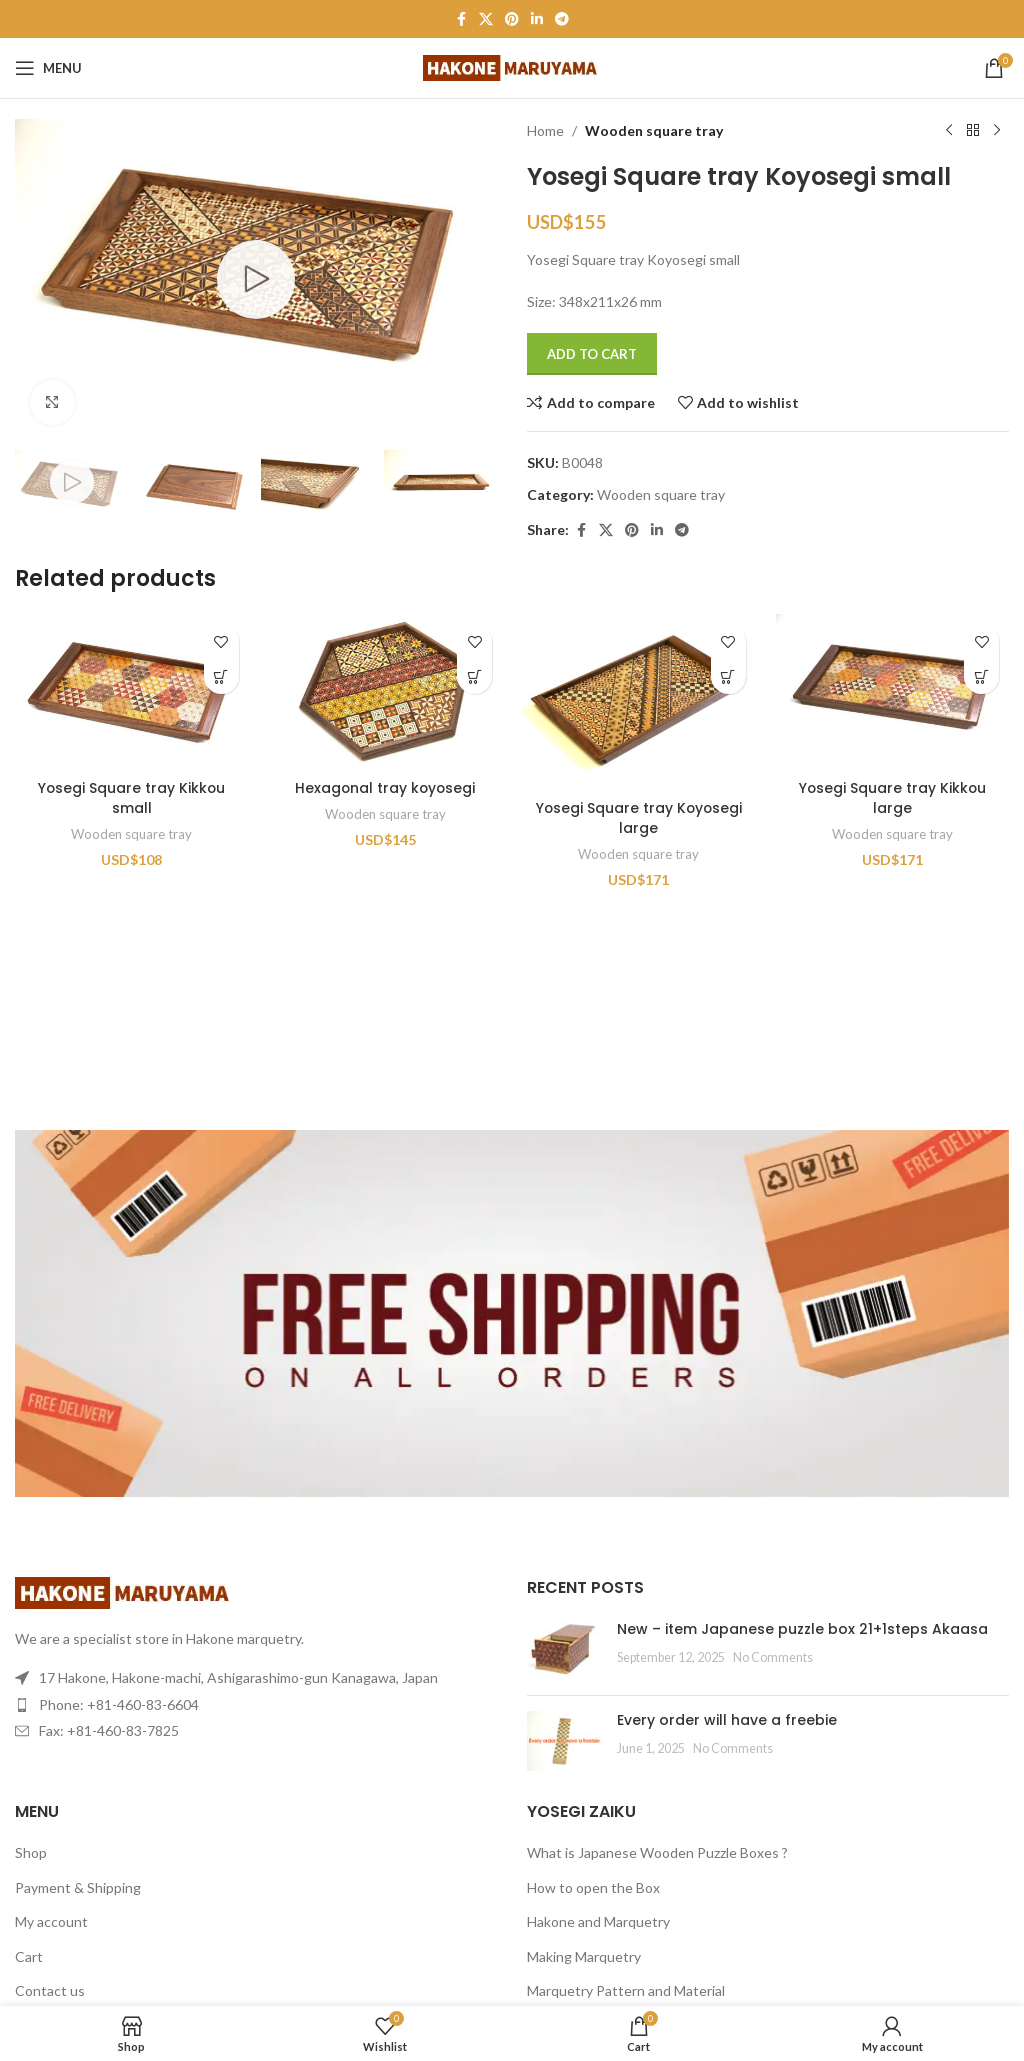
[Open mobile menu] (48, 68)
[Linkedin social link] (537, 19)
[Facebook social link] (461, 19)
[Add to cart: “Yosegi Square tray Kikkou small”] (221, 676)
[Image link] (125, 1591)
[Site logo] (512, 66)
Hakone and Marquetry (598, 1921)
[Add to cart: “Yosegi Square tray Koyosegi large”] (728, 676)
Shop (31, 1852)
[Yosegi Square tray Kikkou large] (893, 691)
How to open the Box (593, 1887)
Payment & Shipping (78, 1887)
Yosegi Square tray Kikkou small (131, 798)
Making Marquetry (584, 1956)
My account (51, 1921)
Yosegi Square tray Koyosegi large (638, 818)
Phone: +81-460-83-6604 (119, 1704)
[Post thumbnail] (564, 1650)
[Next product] (997, 131)
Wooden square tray (654, 130)
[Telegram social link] (562, 19)
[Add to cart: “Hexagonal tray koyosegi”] (474, 676)
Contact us (50, 1990)
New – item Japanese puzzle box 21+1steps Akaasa (802, 1629)
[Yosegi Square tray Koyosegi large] (639, 701)
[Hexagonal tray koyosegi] (386, 691)
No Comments (773, 1657)
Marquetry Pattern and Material (626, 1990)
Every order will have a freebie (727, 1720)
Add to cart (592, 354)
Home (545, 130)
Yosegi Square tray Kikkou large (892, 798)
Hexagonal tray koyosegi (385, 788)
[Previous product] (949, 131)
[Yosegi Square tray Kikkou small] (132, 691)
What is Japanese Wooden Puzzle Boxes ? (657, 1852)
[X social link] (486, 19)
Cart (29, 1956)
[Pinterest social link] (512, 19)
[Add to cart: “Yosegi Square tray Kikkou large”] (981, 676)
